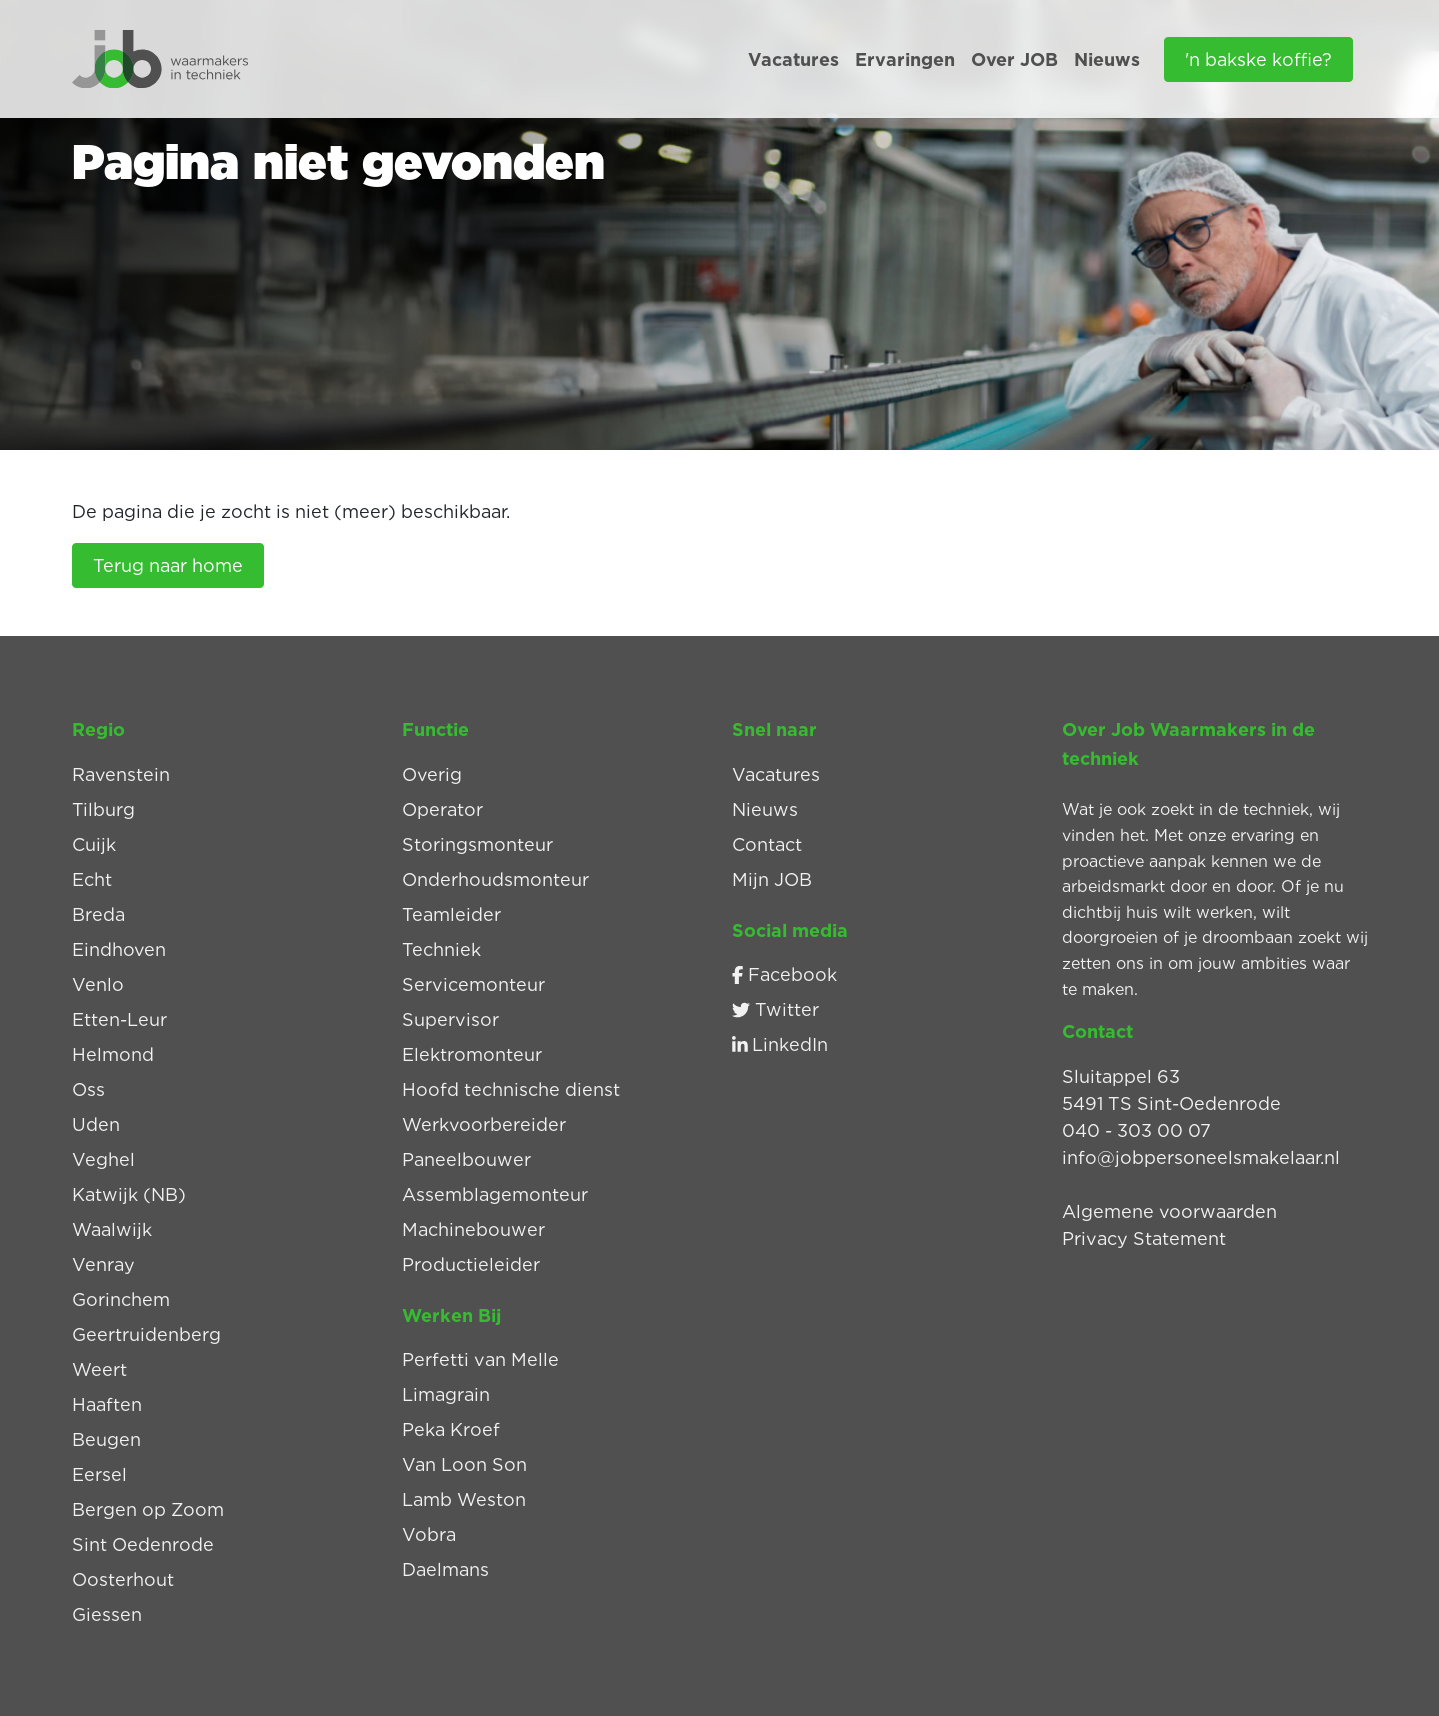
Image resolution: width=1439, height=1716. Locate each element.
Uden (96, 1124)
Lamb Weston (464, 1499)
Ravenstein (121, 774)
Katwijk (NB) (129, 1194)
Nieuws (1107, 59)
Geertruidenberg (146, 1334)
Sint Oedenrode (143, 1544)
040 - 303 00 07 (1136, 1130)
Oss (88, 1089)
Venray (103, 1264)
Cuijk (94, 844)
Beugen (106, 1439)
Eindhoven (119, 949)
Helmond (113, 1054)
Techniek (441, 949)
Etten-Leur (119, 1019)
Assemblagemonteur (495, 1194)
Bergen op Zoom (148, 1509)
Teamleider (451, 914)
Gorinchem (121, 1299)
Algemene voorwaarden (1169, 1211)
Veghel (103, 1159)
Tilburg (103, 809)
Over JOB (1014, 59)
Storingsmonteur (477, 844)
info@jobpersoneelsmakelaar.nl (1201, 1157)
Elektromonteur (472, 1054)
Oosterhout (123, 1579)
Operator (442, 809)
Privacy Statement (1144, 1238)
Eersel (99, 1474)
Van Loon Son (464, 1464)
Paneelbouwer (466, 1159)
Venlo (98, 984)
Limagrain (446, 1394)
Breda (98, 914)
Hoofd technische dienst (511, 1089)
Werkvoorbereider (484, 1124)
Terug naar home (168, 565)
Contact (767, 844)
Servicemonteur (473, 984)
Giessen (107, 1614)
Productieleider (471, 1264)
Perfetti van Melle (480, 1359)
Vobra (429, 1534)
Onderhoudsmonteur (495, 879)
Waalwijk (112, 1229)
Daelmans (445, 1569)
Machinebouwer (473, 1229)
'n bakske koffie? (1258, 59)
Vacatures (793, 59)
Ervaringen (905, 59)
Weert (99, 1369)
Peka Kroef (451, 1429)
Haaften (107, 1404)
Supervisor (450, 1019)
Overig (432, 774)
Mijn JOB (772, 879)
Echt (92, 879)
